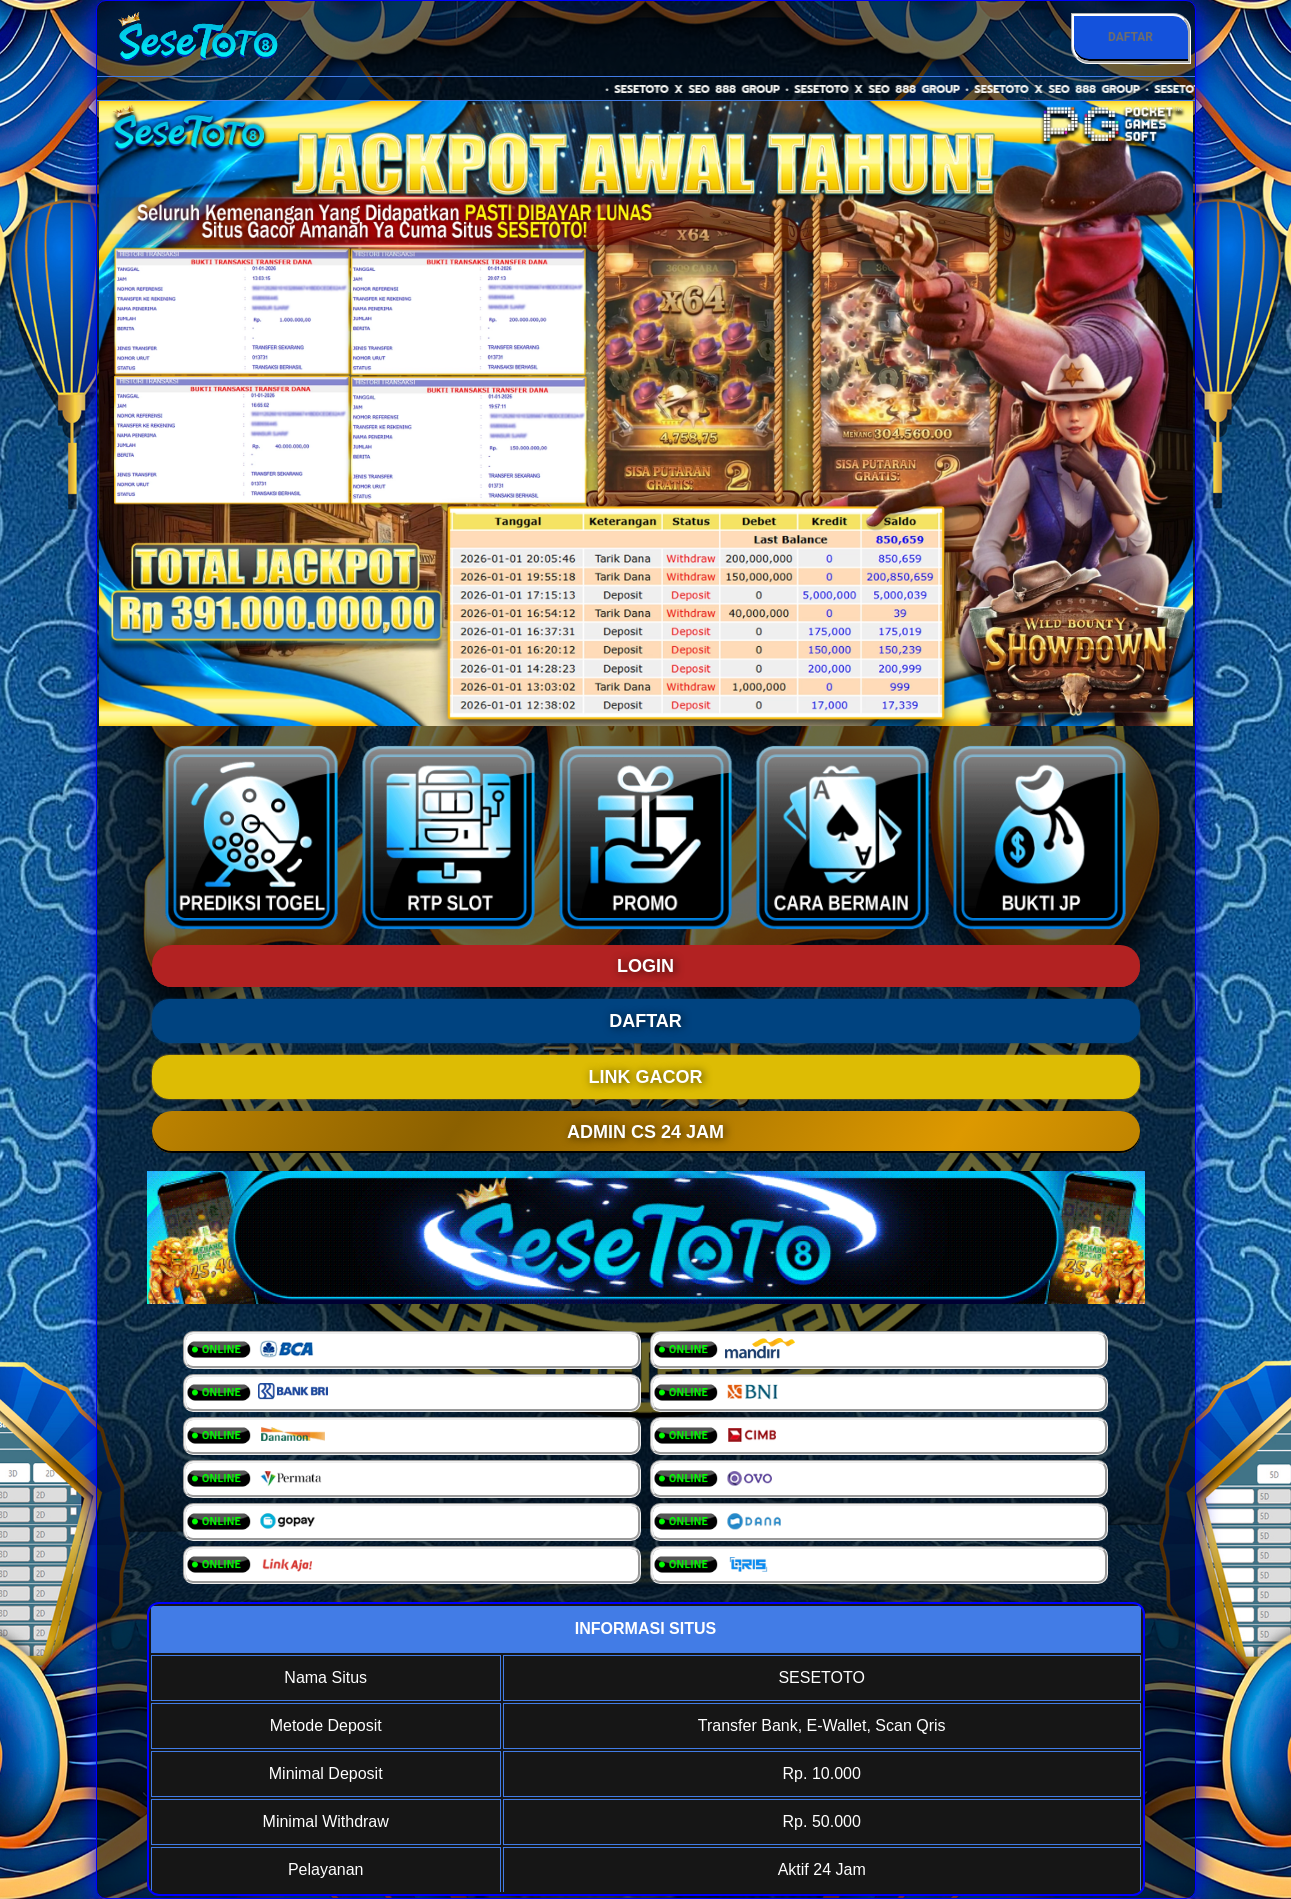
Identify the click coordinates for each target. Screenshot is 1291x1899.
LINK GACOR (646, 1077)
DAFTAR (1130, 37)
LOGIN (645, 966)
